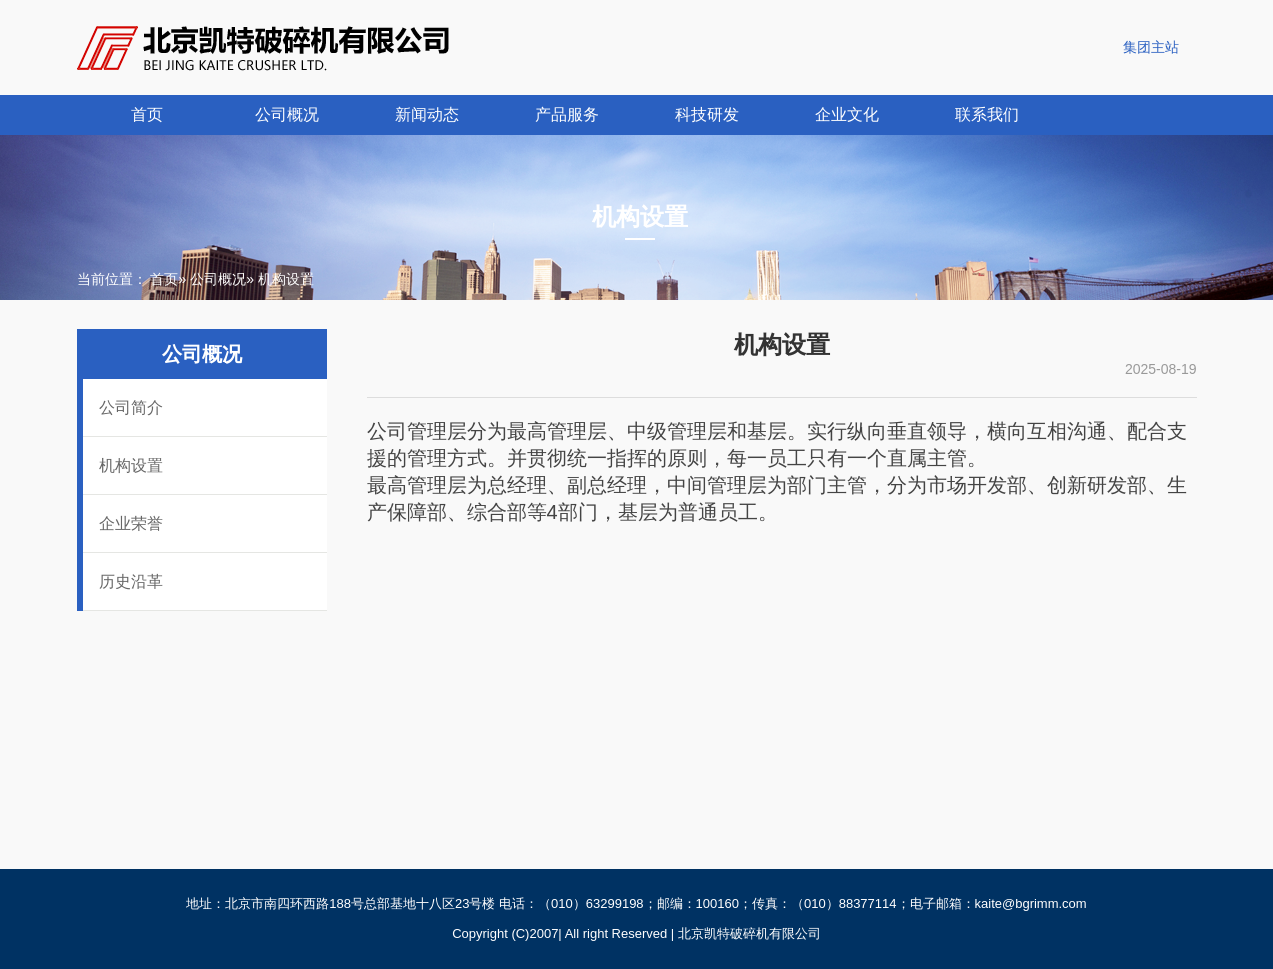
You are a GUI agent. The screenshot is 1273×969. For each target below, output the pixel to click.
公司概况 (287, 114)
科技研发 (707, 114)
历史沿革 (131, 581)
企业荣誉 (131, 523)
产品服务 (567, 114)
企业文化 (847, 114)
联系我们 (987, 114)
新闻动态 (427, 114)
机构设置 (131, 465)
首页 (147, 114)
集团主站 (1151, 47)
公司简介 (131, 407)
